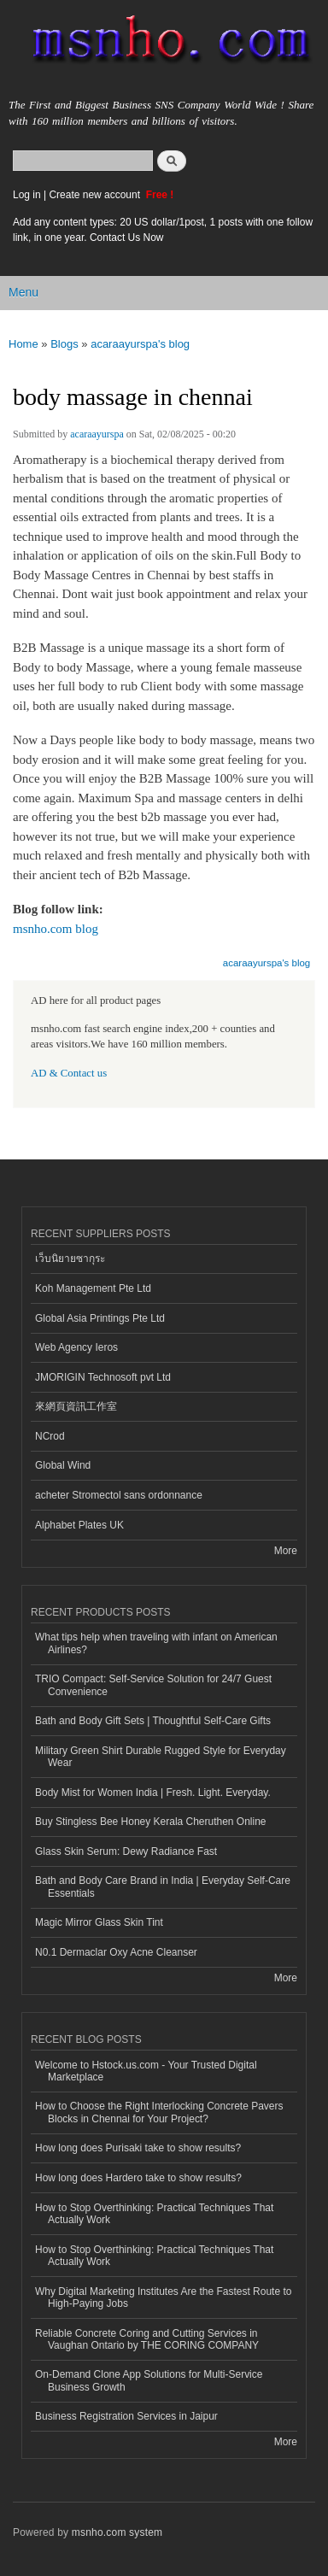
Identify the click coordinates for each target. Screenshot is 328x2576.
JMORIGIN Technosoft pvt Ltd (103, 1377)
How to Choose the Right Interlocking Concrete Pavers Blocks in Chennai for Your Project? (159, 2112)
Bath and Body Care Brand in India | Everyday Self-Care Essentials (162, 1886)
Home (23, 343)
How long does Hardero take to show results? (138, 2178)
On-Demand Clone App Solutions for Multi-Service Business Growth (148, 2380)
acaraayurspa (97, 434)
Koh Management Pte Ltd (93, 1288)
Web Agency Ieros (76, 1347)
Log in (27, 195)
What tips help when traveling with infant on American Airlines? (156, 1643)
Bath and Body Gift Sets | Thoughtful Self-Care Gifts (153, 1721)
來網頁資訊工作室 (76, 1406)
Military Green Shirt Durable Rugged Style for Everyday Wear (160, 1757)
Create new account (96, 195)
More (285, 1551)
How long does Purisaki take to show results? (138, 2148)
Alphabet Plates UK (79, 1525)
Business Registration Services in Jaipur (126, 2416)
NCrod (50, 1436)
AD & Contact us (69, 1073)
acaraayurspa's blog (140, 343)
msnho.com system (117, 2532)
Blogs (64, 343)
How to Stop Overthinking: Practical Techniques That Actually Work (154, 2214)
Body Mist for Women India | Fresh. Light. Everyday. (153, 1793)
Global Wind (63, 1465)
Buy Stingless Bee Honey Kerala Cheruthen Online (150, 1822)
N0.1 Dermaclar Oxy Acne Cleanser (116, 1952)
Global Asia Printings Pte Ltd (100, 1318)
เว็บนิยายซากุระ (70, 1259)
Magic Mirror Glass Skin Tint (99, 1922)
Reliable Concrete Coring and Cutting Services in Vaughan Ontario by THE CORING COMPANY (147, 2339)
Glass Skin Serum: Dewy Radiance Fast (126, 1851)
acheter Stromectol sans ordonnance (118, 1495)
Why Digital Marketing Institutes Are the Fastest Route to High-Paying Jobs (163, 2297)
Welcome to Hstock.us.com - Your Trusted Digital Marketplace (146, 2071)
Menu (23, 292)
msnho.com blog (55, 929)
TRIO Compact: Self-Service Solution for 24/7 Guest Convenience (153, 1685)
